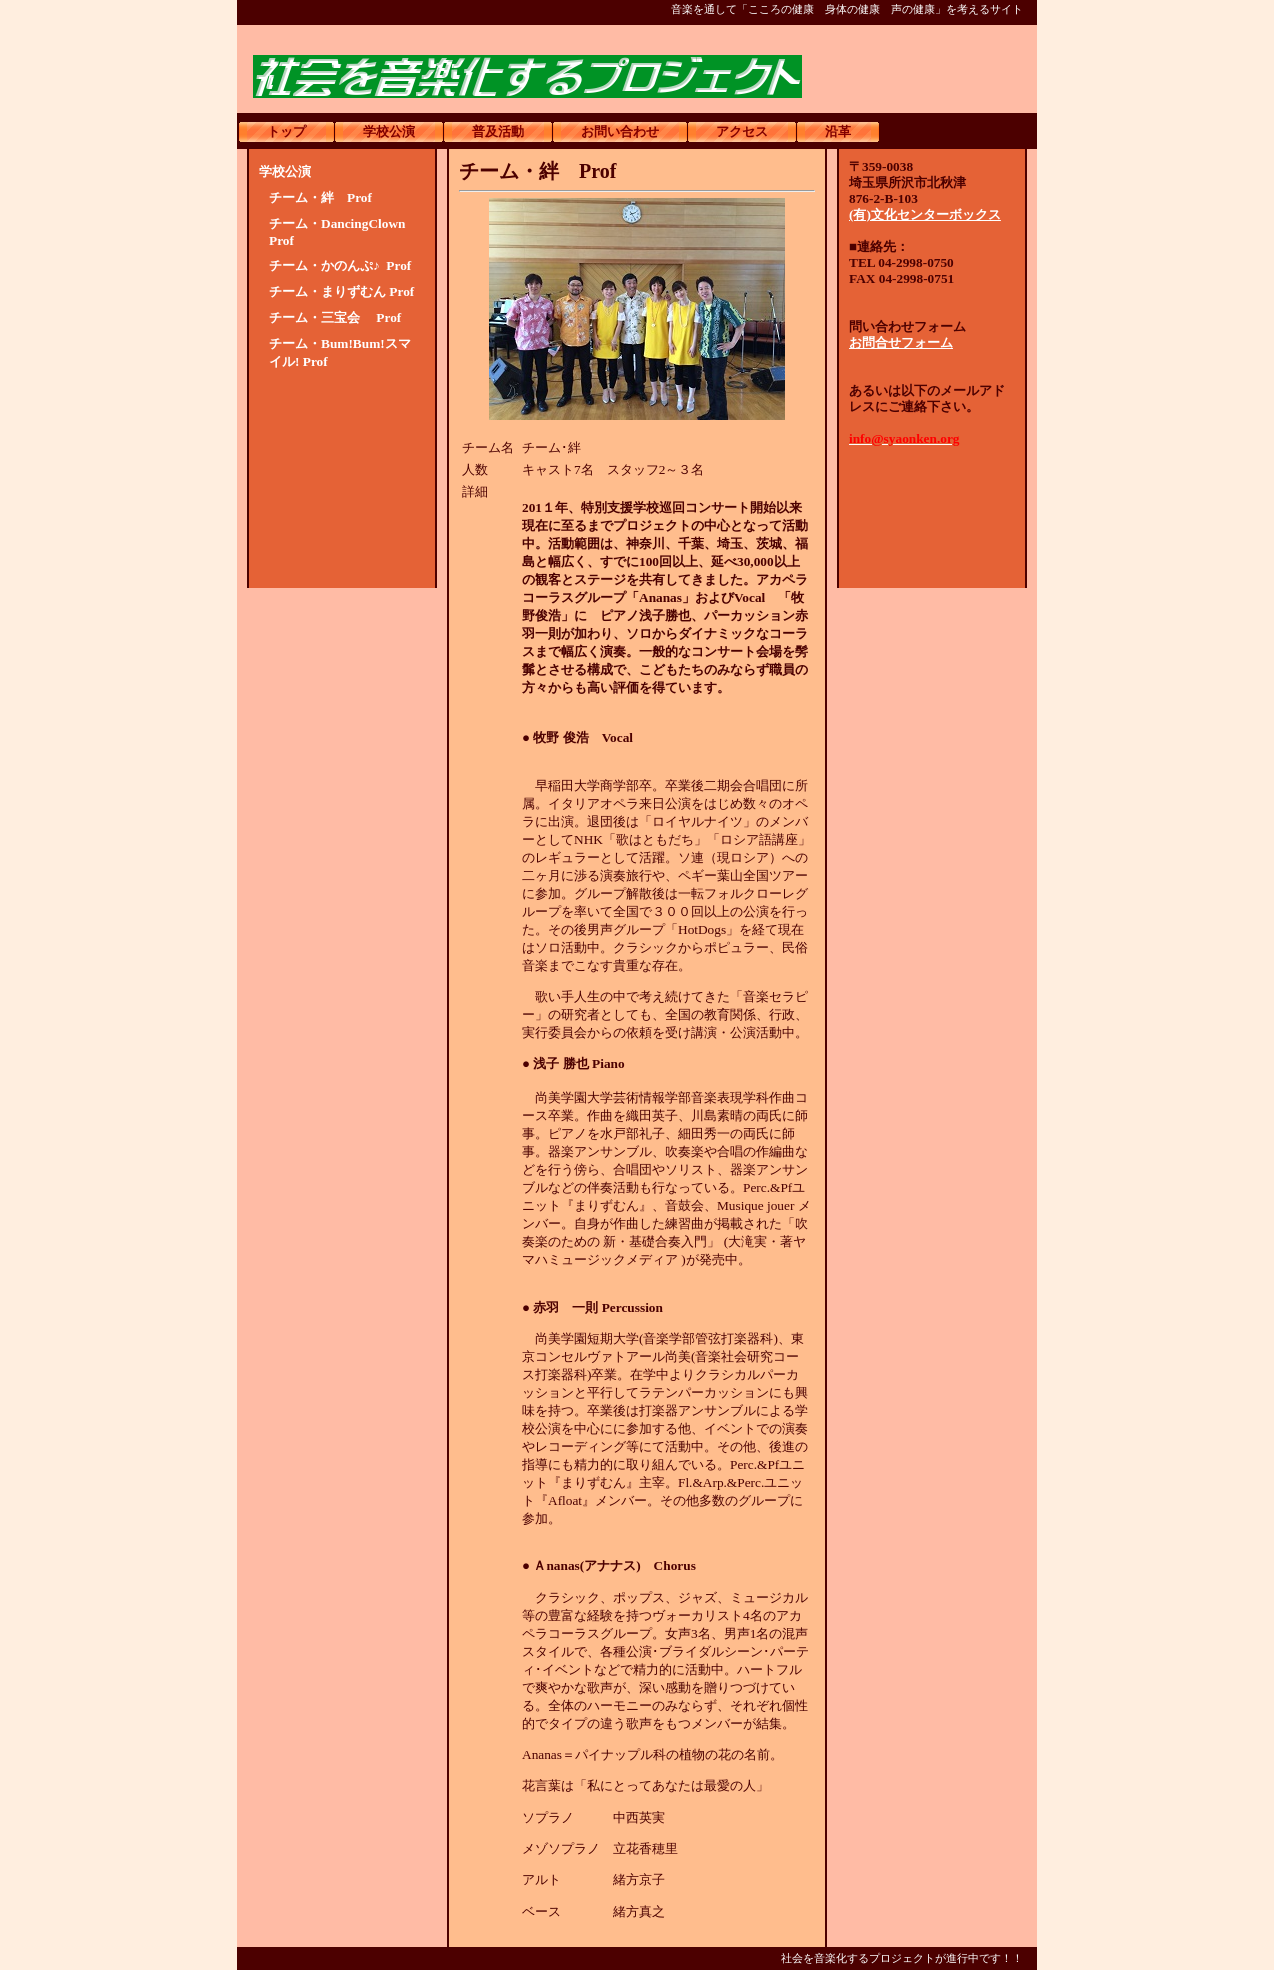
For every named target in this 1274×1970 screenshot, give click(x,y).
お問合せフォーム (901, 342)
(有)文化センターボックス (925, 214)
